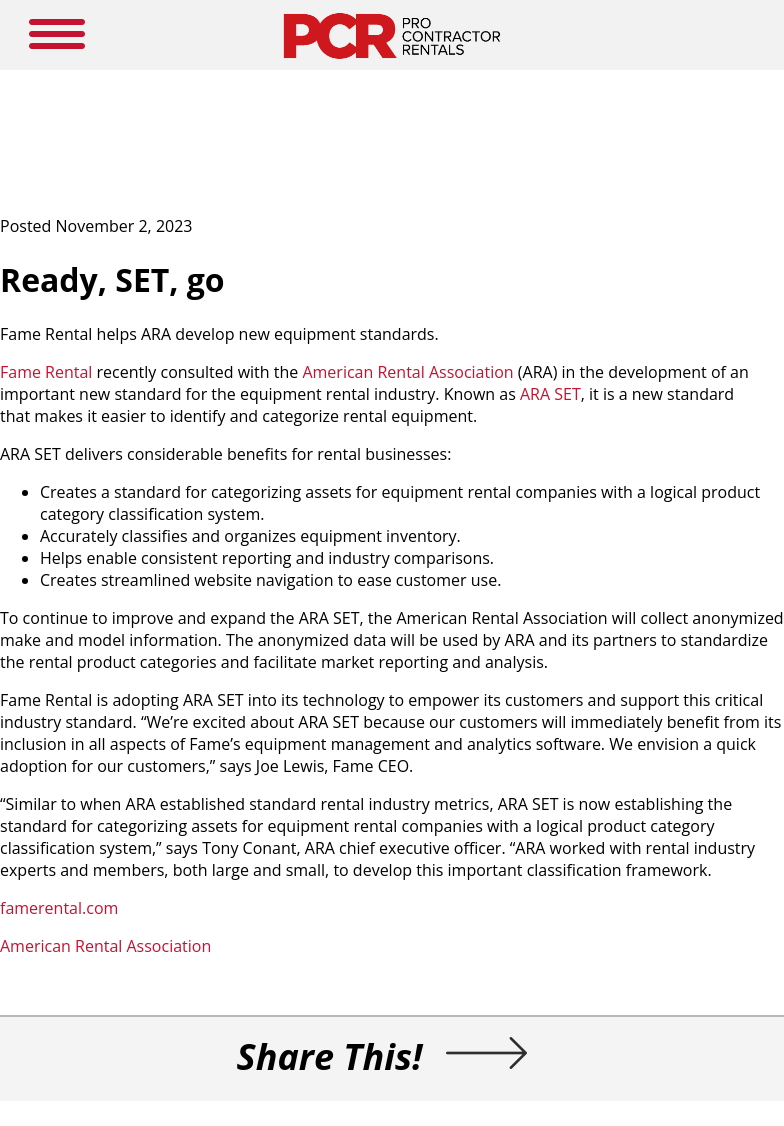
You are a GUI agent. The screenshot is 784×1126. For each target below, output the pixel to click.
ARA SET (550, 394)
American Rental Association (407, 372)
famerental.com (59, 908)
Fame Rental (46, 372)
